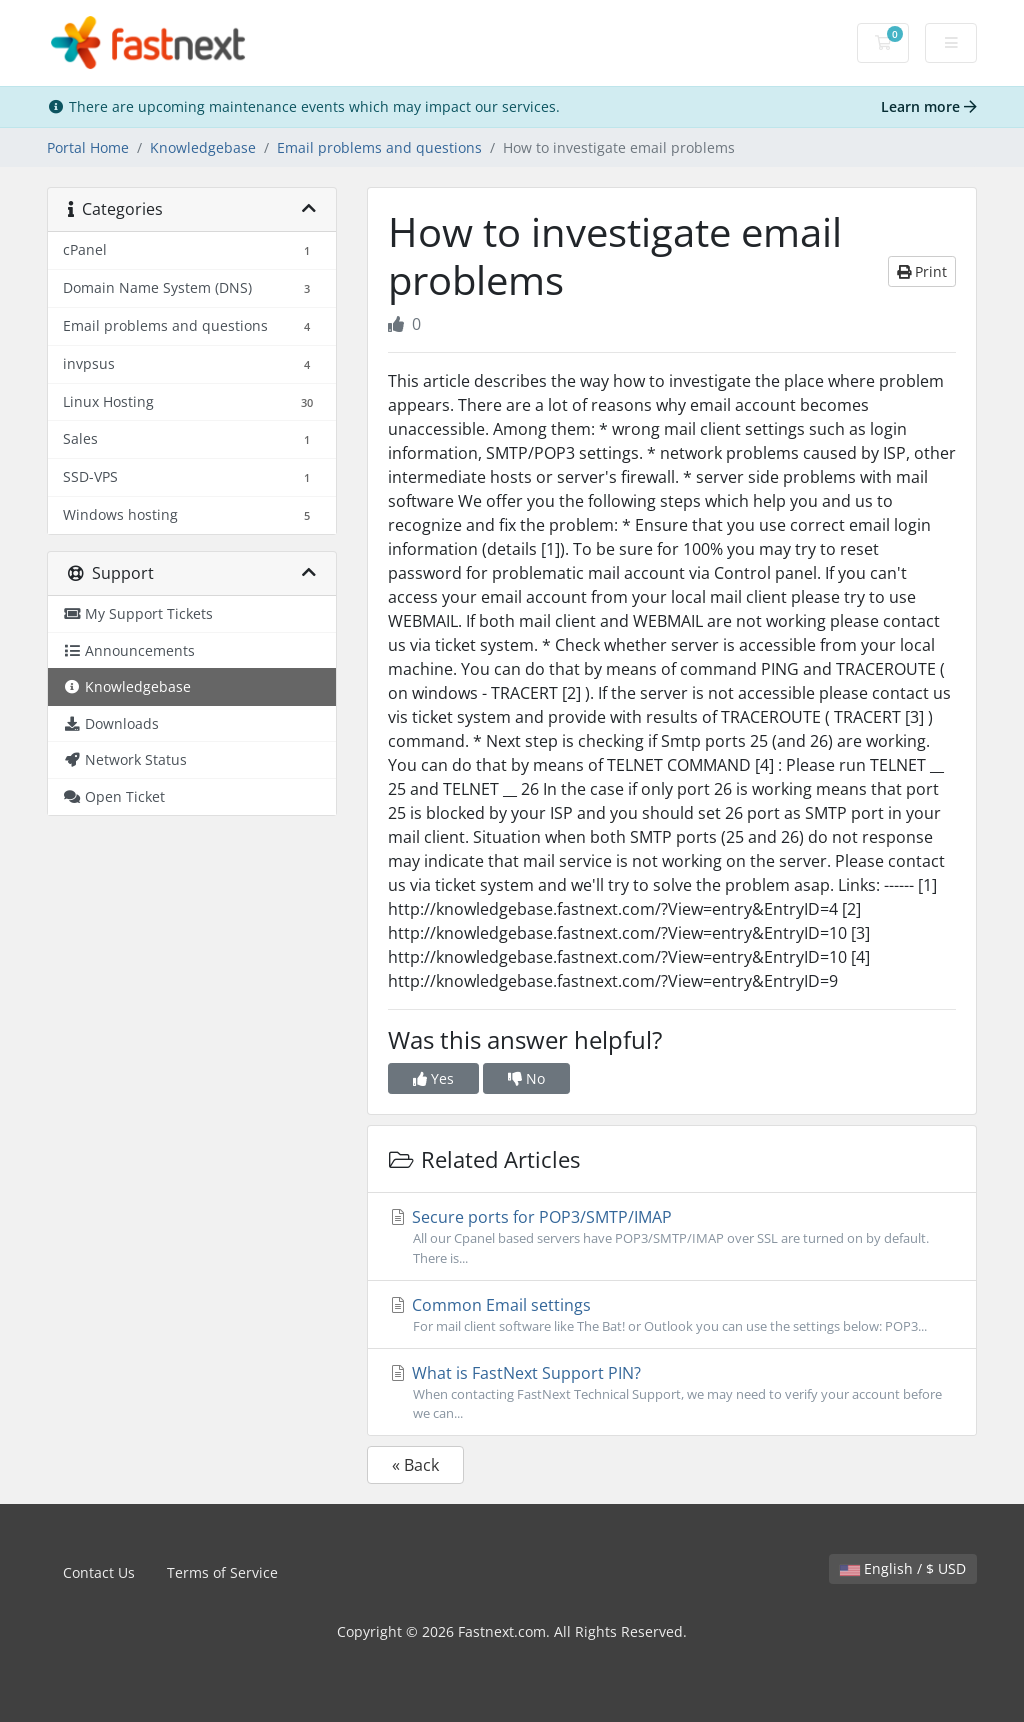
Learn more (929, 106)
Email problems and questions (379, 147)
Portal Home (88, 147)
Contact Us (99, 1572)
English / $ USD (903, 1568)
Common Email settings (672, 1315)
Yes (433, 1078)
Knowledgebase (203, 147)
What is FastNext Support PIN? (672, 1392)
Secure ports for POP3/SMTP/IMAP (672, 1236)
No (526, 1078)
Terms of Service (222, 1572)
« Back (415, 1465)
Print (922, 271)
